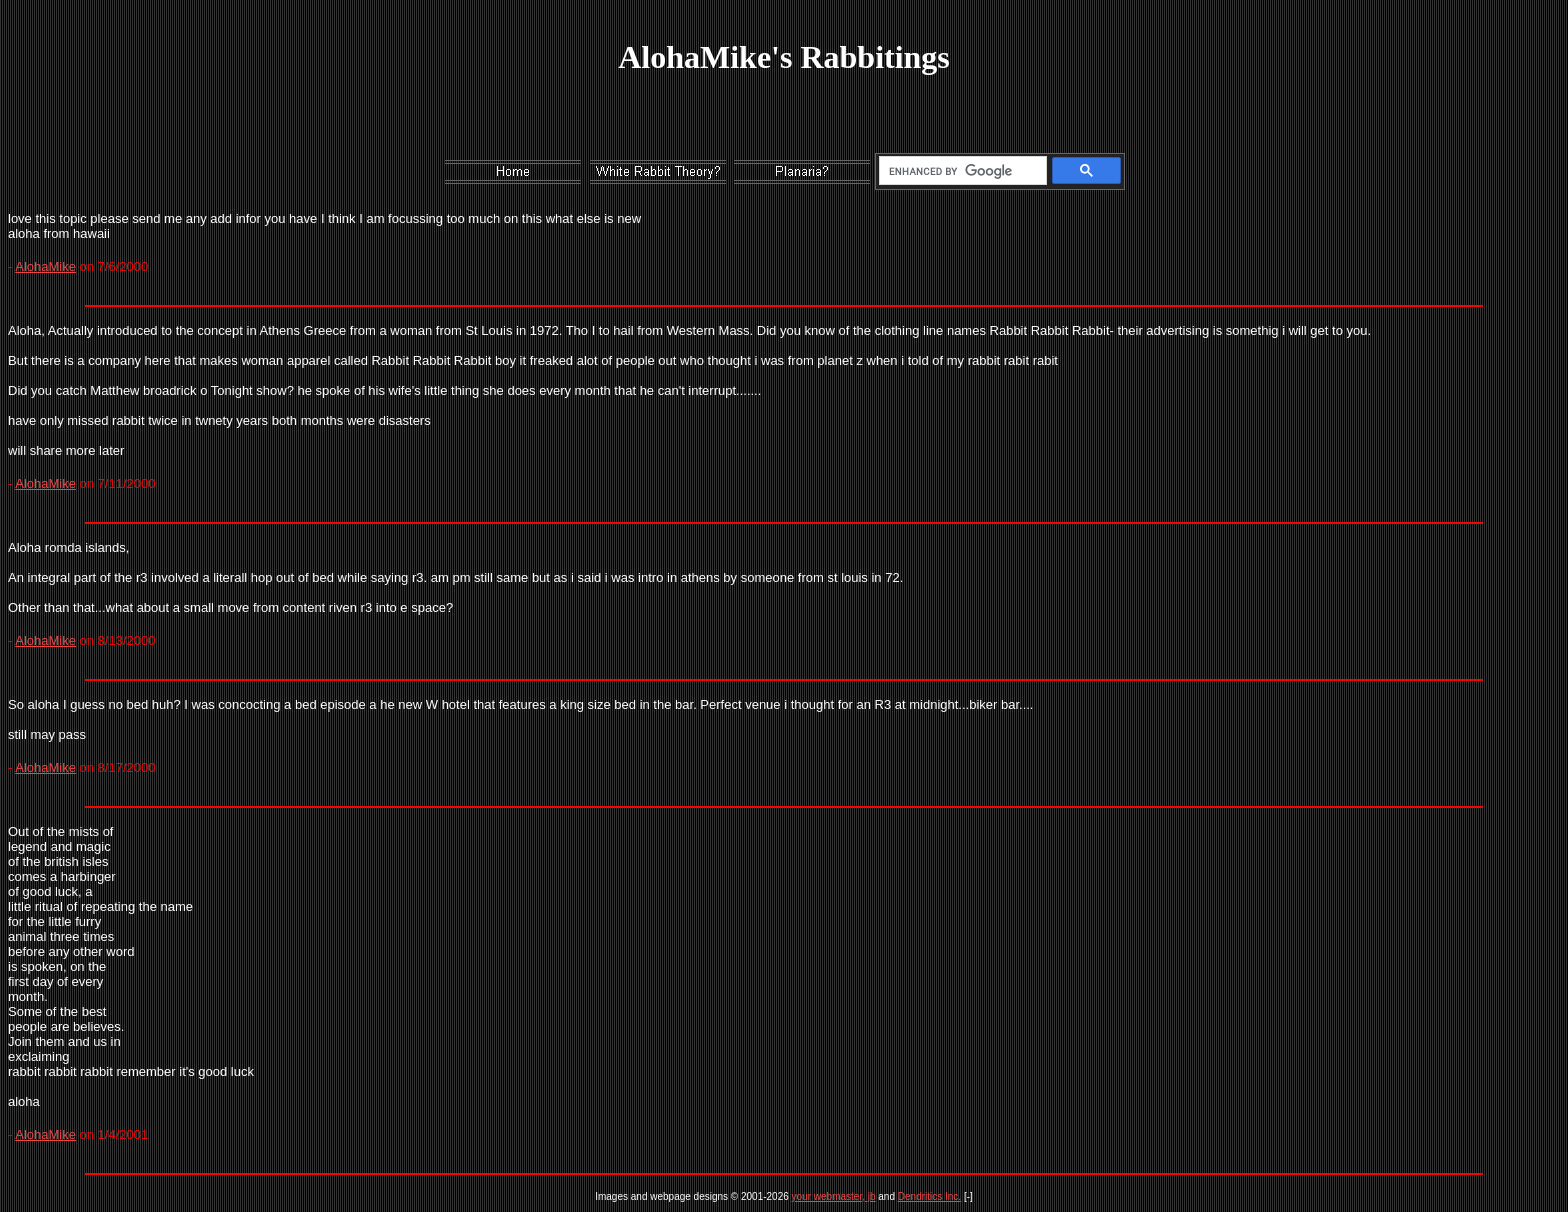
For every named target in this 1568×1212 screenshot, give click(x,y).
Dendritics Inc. (929, 1196)
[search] (959, 171)
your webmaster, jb (834, 1196)
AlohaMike (45, 266)
